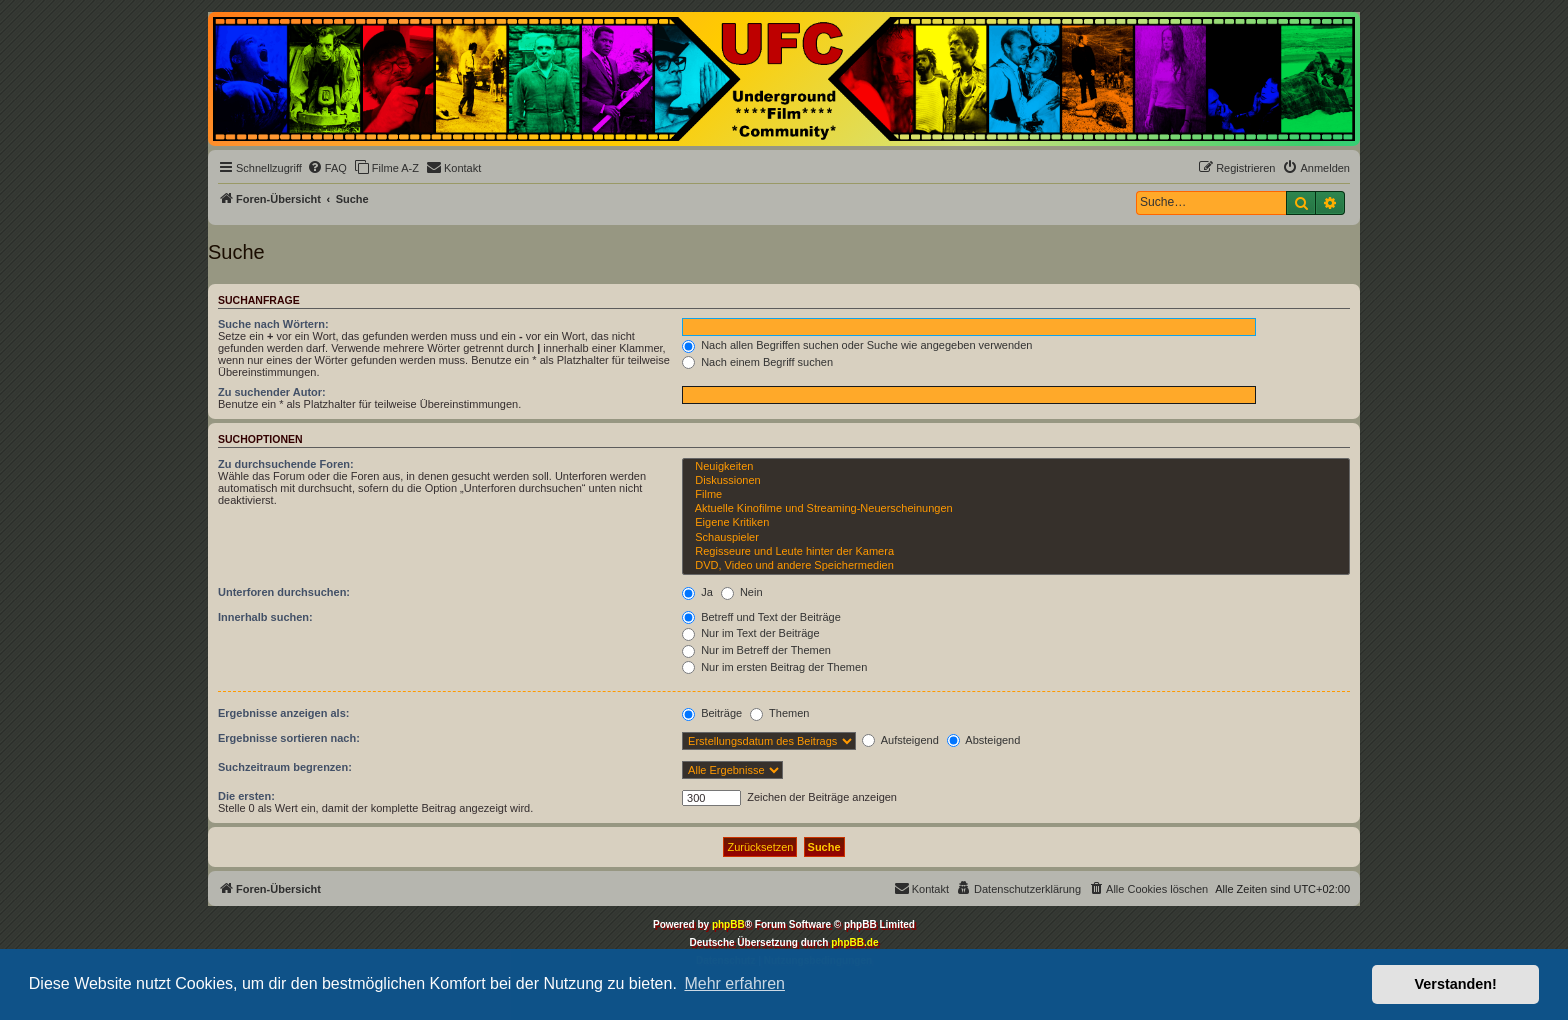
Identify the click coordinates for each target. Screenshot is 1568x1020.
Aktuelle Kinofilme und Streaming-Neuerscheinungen (1016, 509)
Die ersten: (246, 796)
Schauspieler (1016, 538)
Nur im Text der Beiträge (750, 633)
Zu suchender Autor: (272, 392)
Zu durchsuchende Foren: (286, 464)
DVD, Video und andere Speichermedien (1016, 566)
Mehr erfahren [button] (734, 983)
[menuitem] (327, 168)
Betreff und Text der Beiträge (761, 617)
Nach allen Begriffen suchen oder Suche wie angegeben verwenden (857, 345)
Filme (1016, 495)
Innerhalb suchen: (265, 617)
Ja (697, 592)
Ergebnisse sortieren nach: (289, 738)
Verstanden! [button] (1456, 984)
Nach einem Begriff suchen (757, 362)
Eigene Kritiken (1016, 523)
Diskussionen (1016, 481)
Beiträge (712, 713)
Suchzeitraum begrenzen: (285, 767)
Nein (742, 592)
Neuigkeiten (1016, 467)
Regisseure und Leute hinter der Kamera (1016, 552)
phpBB (728, 924)
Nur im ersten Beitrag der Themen (774, 667)
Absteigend (984, 740)
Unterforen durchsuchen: (284, 592)
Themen (779, 713)
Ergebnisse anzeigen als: (283, 713)
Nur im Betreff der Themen (756, 650)
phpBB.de (854, 942)
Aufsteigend (900, 740)
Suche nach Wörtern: (273, 324)
